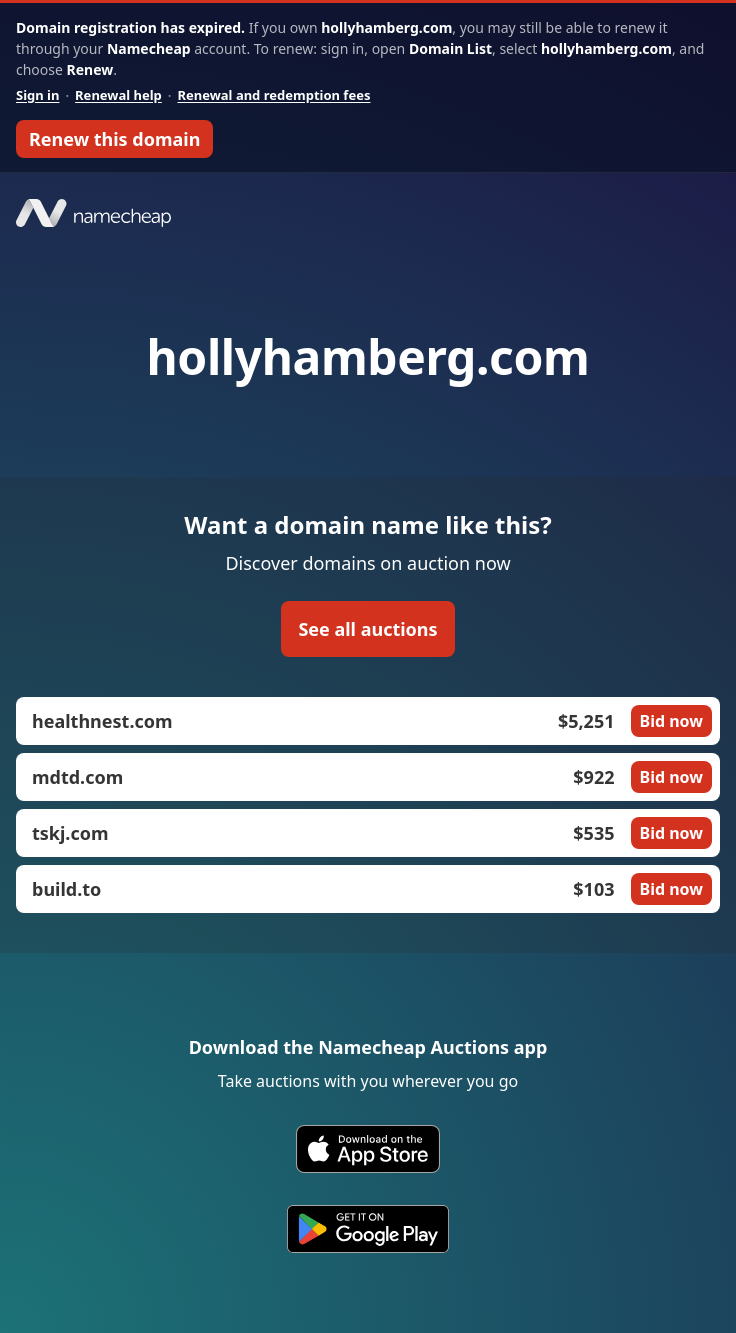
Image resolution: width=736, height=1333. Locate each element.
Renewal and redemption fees (273, 95)
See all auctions (367, 629)
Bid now (671, 721)
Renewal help (118, 95)
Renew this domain (114, 139)
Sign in (37, 95)
